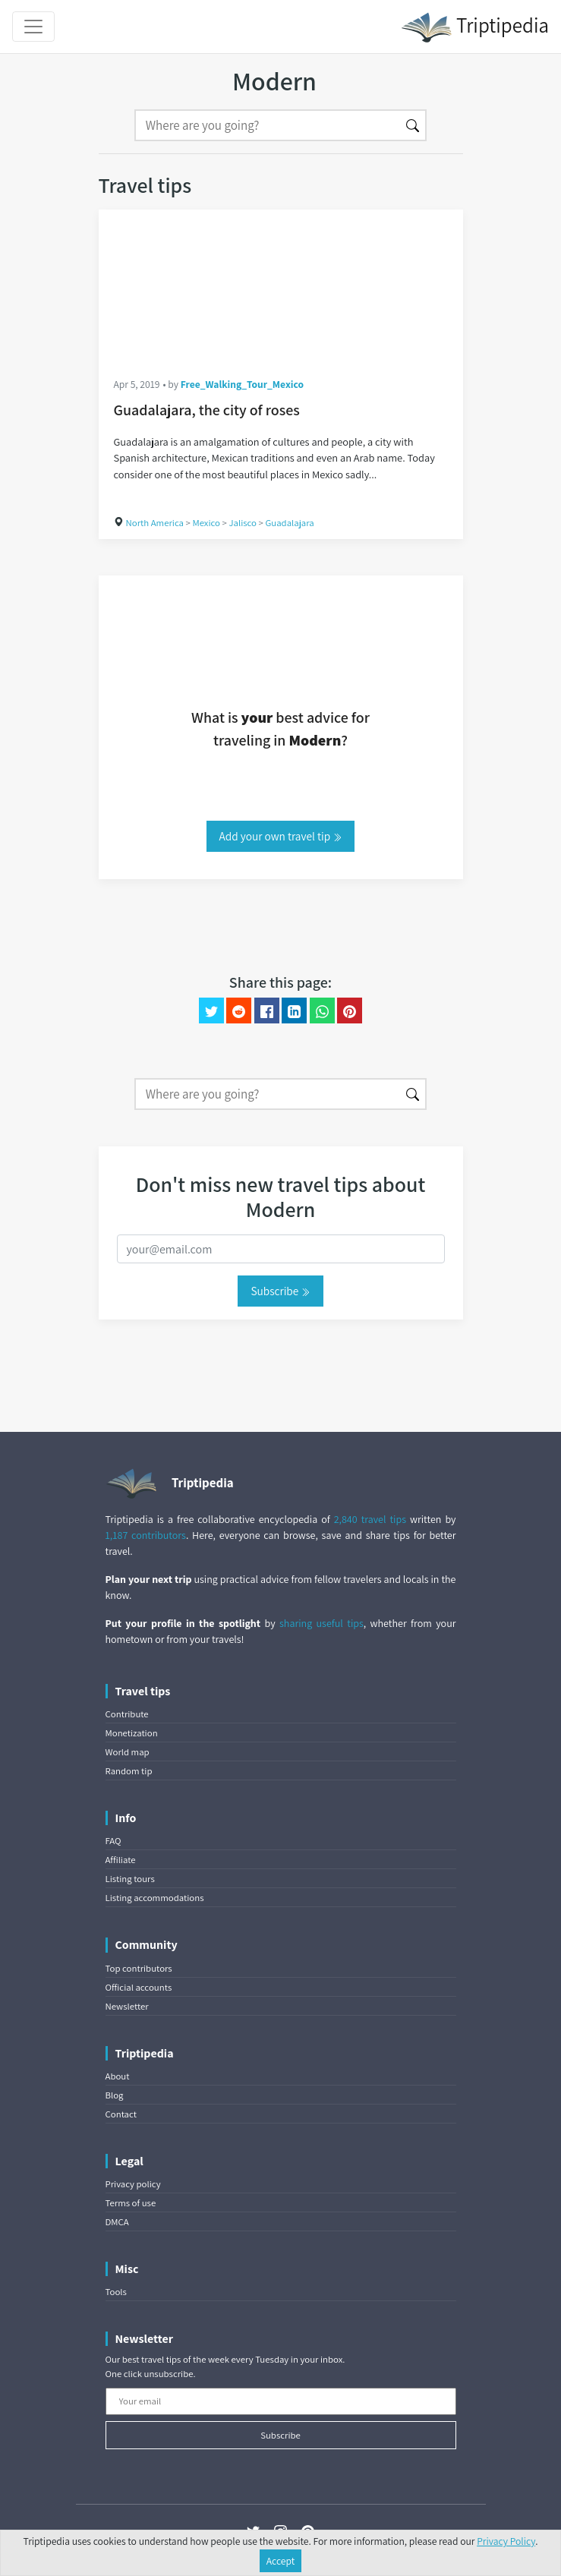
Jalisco (242, 522)
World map (128, 1751)
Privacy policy (133, 2183)
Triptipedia (475, 27)
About (118, 2076)
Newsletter (127, 2006)
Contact (121, 2114)
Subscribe (280, 1290)
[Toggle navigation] (33, 26)
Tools (116, 2291)
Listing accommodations (155, 1897)
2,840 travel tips (370, 1519)
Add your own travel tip (280, 835)
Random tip (129, 1770)
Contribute (127, 1713)
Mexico (206, 522)
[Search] (267, 125)
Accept (280, 2561)
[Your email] (281, 2401)
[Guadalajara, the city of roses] (281, 285)
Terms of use (131, 2202)
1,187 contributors (146, 1535)
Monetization (132, 1732)
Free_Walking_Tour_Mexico (242, 384)
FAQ (113, 1840)
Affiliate (121, 1859)
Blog (115, 2095)
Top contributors (139, 1968)
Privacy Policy (506, 2541)
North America (155, 522)
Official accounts (139, 1987)
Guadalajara (289, 522)
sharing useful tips (321, 1623)
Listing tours (130, 1878)
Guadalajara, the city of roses (207, 410)
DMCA (117, 2221)
